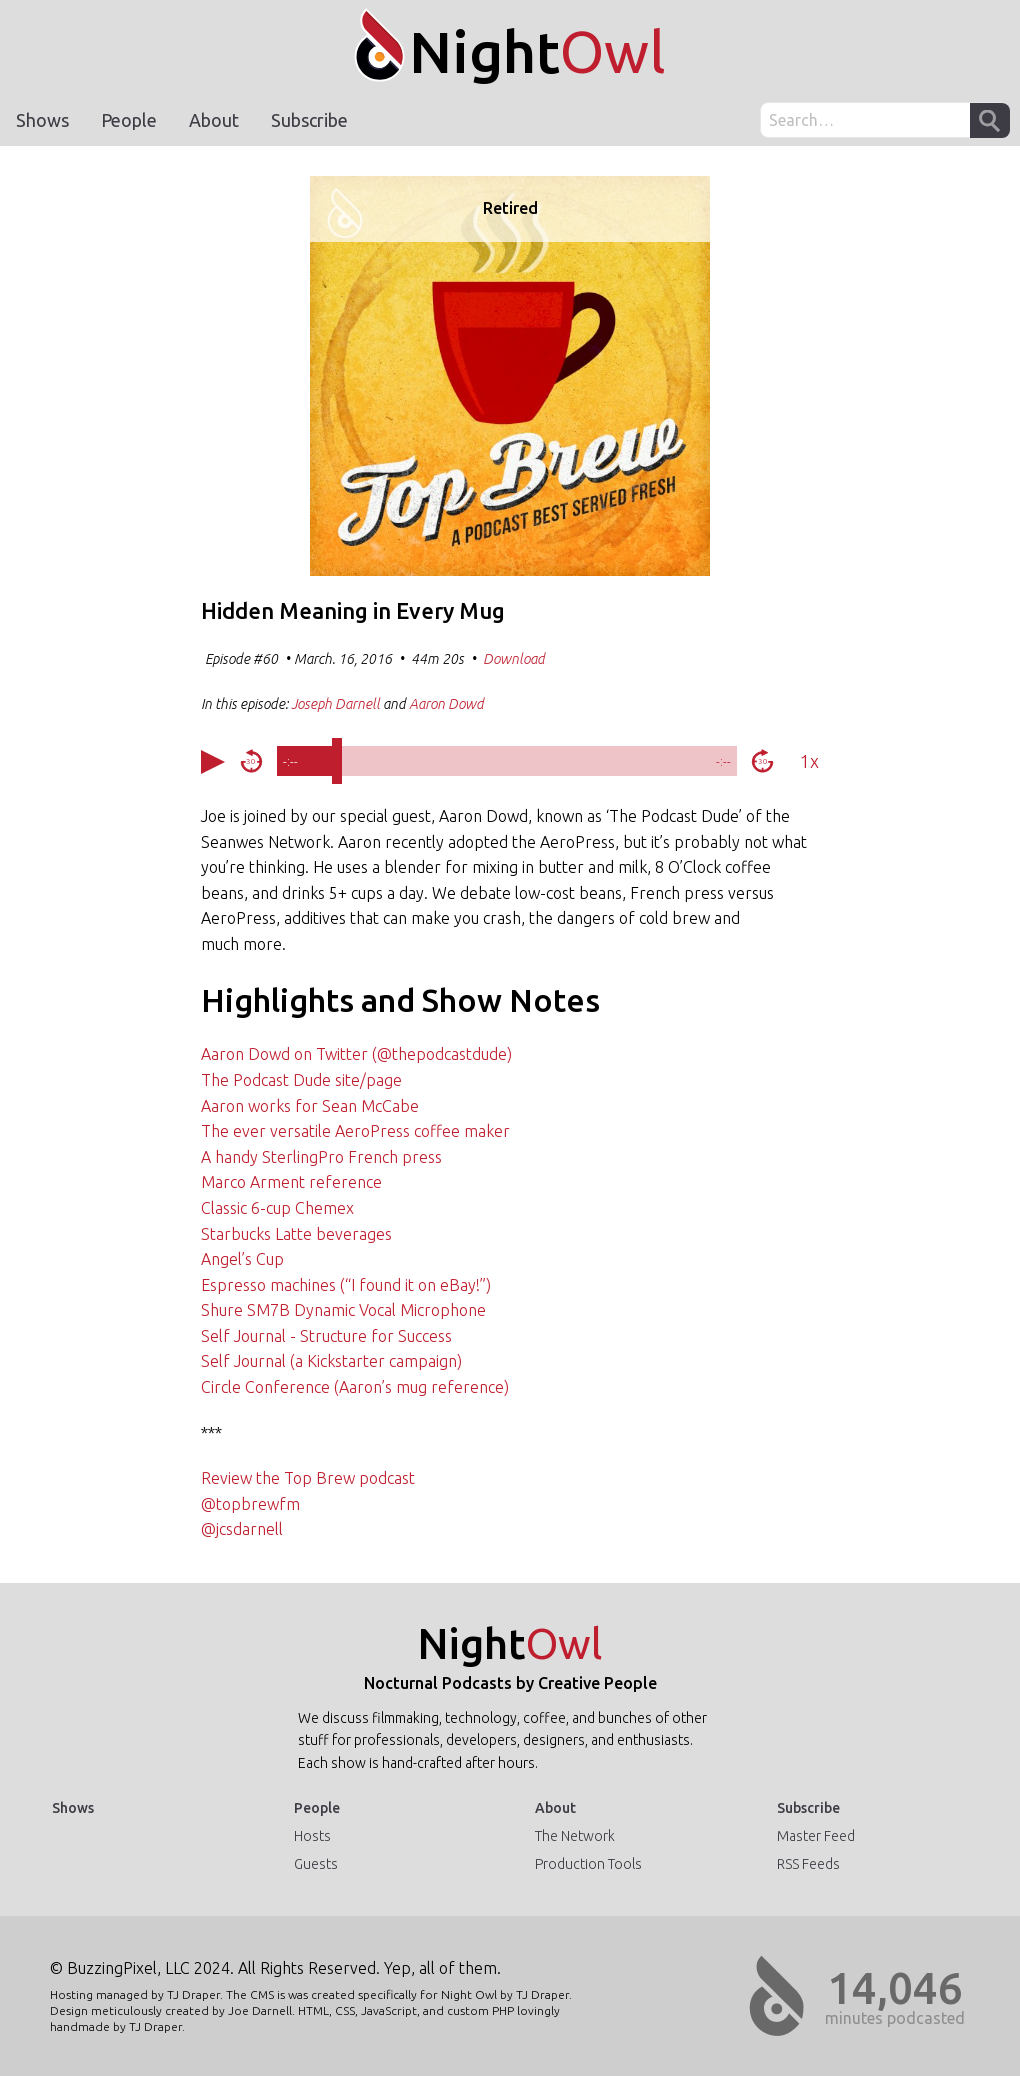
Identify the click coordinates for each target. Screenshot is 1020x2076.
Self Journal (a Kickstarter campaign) (331, 1361)
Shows (42, 120)
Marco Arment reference (291, 1182)
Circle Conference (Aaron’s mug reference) (355, 1387)
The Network (575, 1836)
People (129, 120)
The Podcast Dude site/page (301, 1080)
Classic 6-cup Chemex (277, 1208)
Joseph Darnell (335, 704)
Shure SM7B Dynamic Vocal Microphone (343, 1310)
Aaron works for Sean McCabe (310, 1106)
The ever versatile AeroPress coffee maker (355, 1131)
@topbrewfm (250, 1504)
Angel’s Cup (242, 1259)
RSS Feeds (808, 1864)
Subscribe (309, 120)
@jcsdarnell (242, 1529)
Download (514, 659)
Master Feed (816, 1836)
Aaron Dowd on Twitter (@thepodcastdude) (356, 1054)
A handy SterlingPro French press (321, 1157)
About (214, 120)
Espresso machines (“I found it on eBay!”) (346, 1285)
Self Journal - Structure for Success (326, 1336)
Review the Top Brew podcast (308, 1478)
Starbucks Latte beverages (296, 1234)
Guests (316, 1864)
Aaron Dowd (446, 704)
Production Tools (588, 1864)
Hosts (312, 1836)
